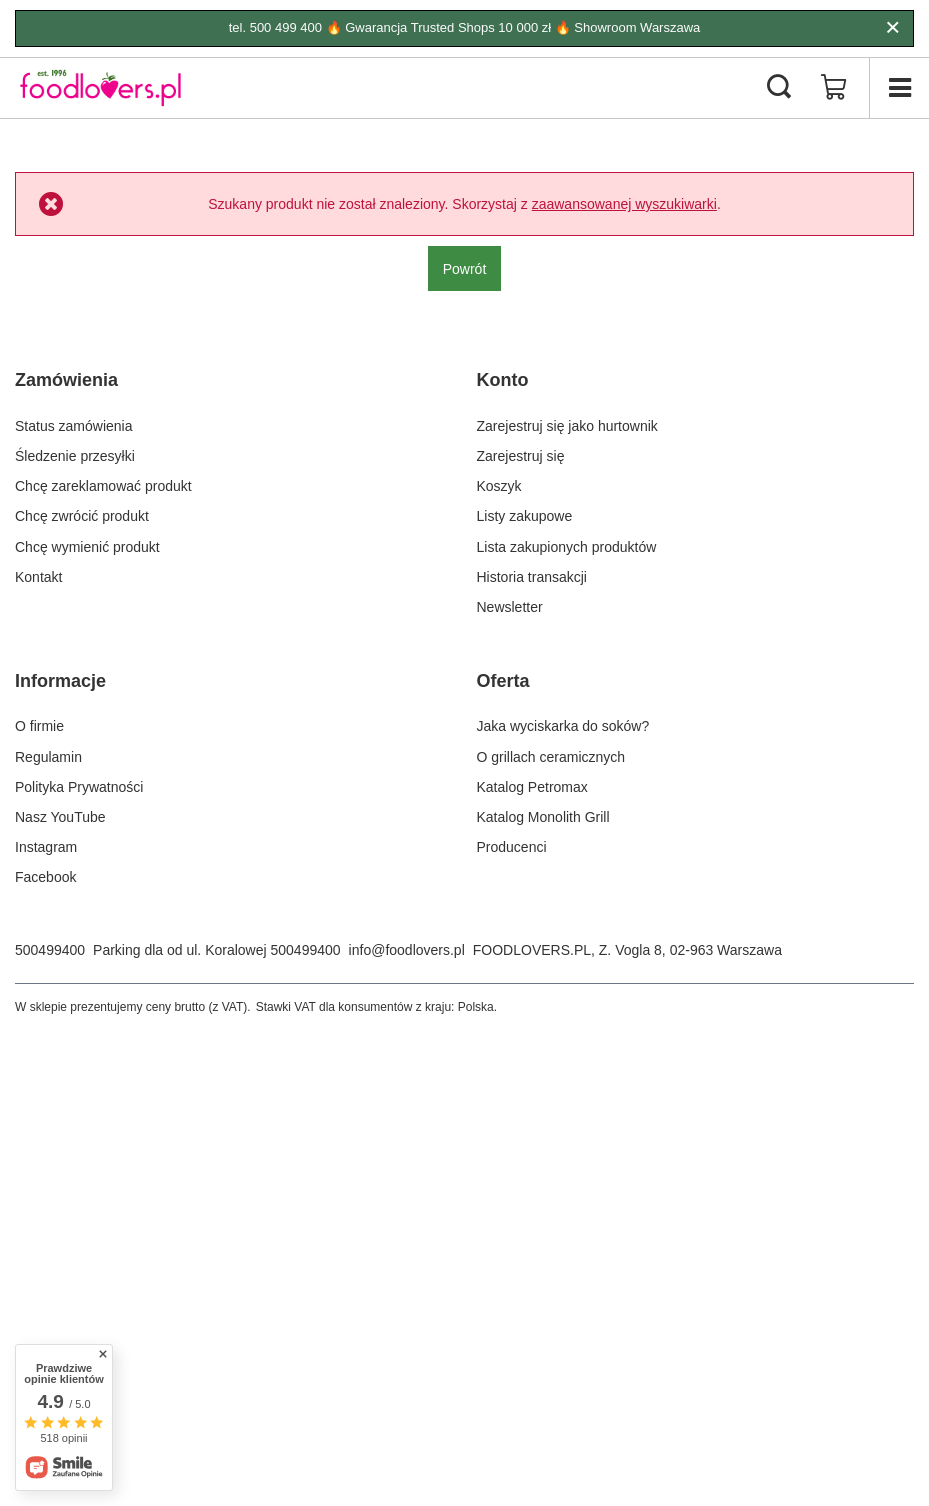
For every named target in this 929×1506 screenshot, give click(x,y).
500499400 (50, 950)
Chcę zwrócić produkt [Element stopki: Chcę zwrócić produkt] (82, 516)
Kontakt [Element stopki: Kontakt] (38, 577)
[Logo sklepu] (100, 88)
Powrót (465, 269)
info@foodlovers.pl (407, 950)
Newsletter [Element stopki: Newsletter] (510, 607)
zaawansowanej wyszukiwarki (624, 204)
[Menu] (899, 88)
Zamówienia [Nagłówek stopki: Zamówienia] (66, 380)
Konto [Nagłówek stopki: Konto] (503, 380)
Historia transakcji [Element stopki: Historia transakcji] (532, 577)
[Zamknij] (892, 28)
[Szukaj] (779, 88)
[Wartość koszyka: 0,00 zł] (834, 88)
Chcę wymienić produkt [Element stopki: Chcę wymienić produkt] (87, 547)
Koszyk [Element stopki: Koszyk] (499, 486)
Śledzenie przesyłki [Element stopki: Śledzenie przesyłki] (75, 456)
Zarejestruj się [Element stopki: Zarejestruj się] (521, 456)
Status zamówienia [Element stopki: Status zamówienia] (74, 426)
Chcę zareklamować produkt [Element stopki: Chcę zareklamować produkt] (103, 486)
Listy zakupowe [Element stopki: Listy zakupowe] (525, 516)
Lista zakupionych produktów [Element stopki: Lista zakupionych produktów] (567, 547)
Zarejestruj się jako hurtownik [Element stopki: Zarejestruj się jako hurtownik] (567, 426)
